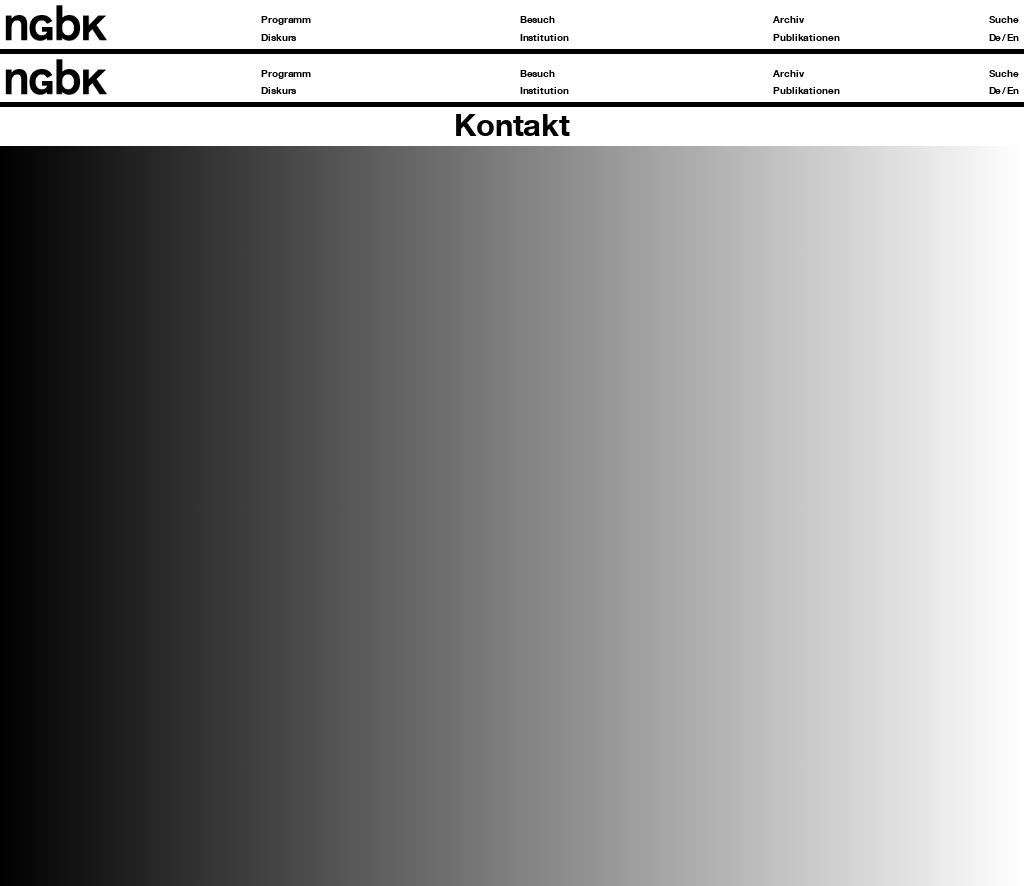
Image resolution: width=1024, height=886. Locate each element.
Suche (1004, 19)
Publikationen (806, 37)
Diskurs (278, 37)
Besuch (537, 19)
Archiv (788, 19)
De (995, 37)
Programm (286, 19)
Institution (544, 37)
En (1013, 37)
